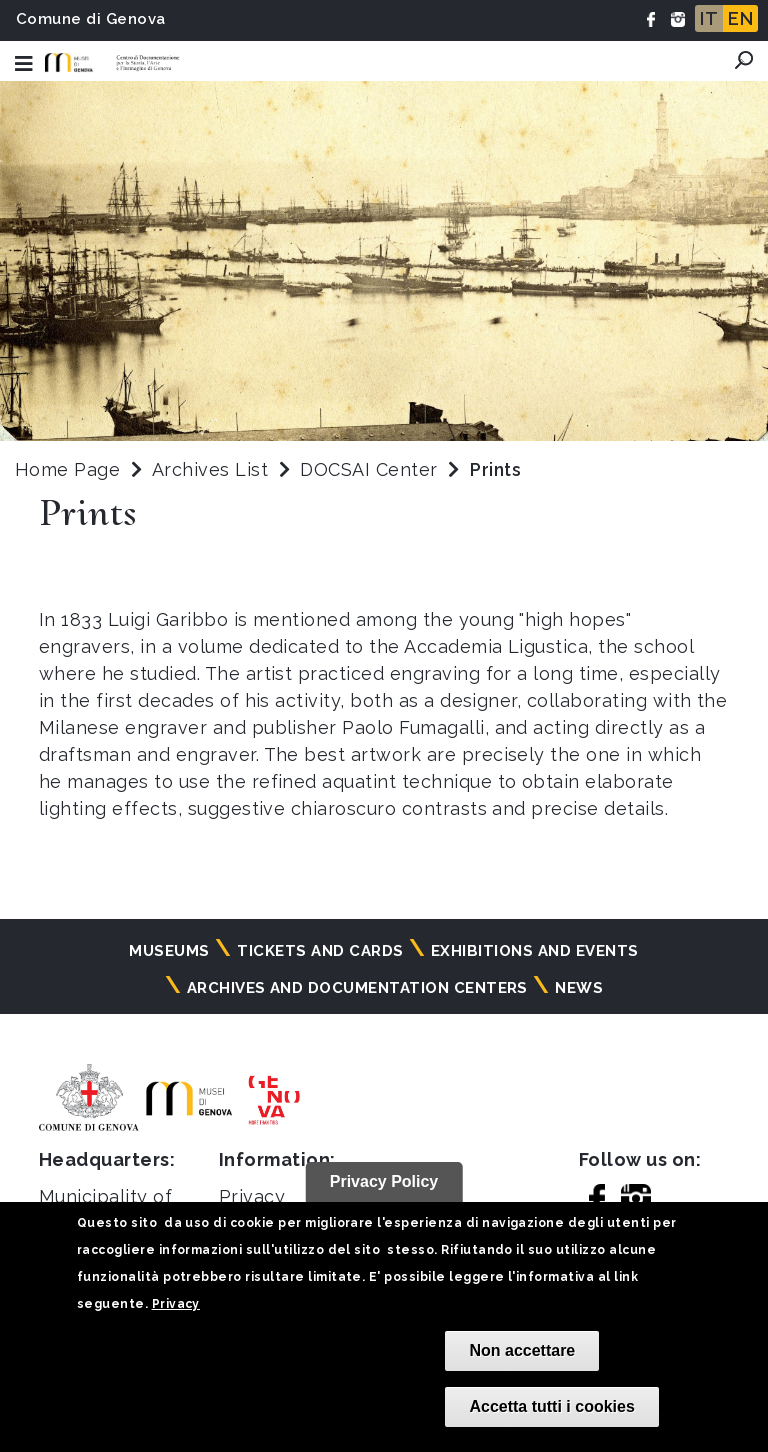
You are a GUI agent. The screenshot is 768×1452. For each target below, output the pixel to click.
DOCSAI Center (371, 469)
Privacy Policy (384, 1181)
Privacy (176, 1304)
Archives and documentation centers (357, 988)
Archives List (210, 469)
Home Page (67, 469)
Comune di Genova (91, 19)
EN (740, 18)
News (579, 988)
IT (709, 18)
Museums (169, 951)
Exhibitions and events (535, 951)
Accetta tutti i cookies (551, 1406)
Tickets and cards (320, 951)
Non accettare (522, 1350)
